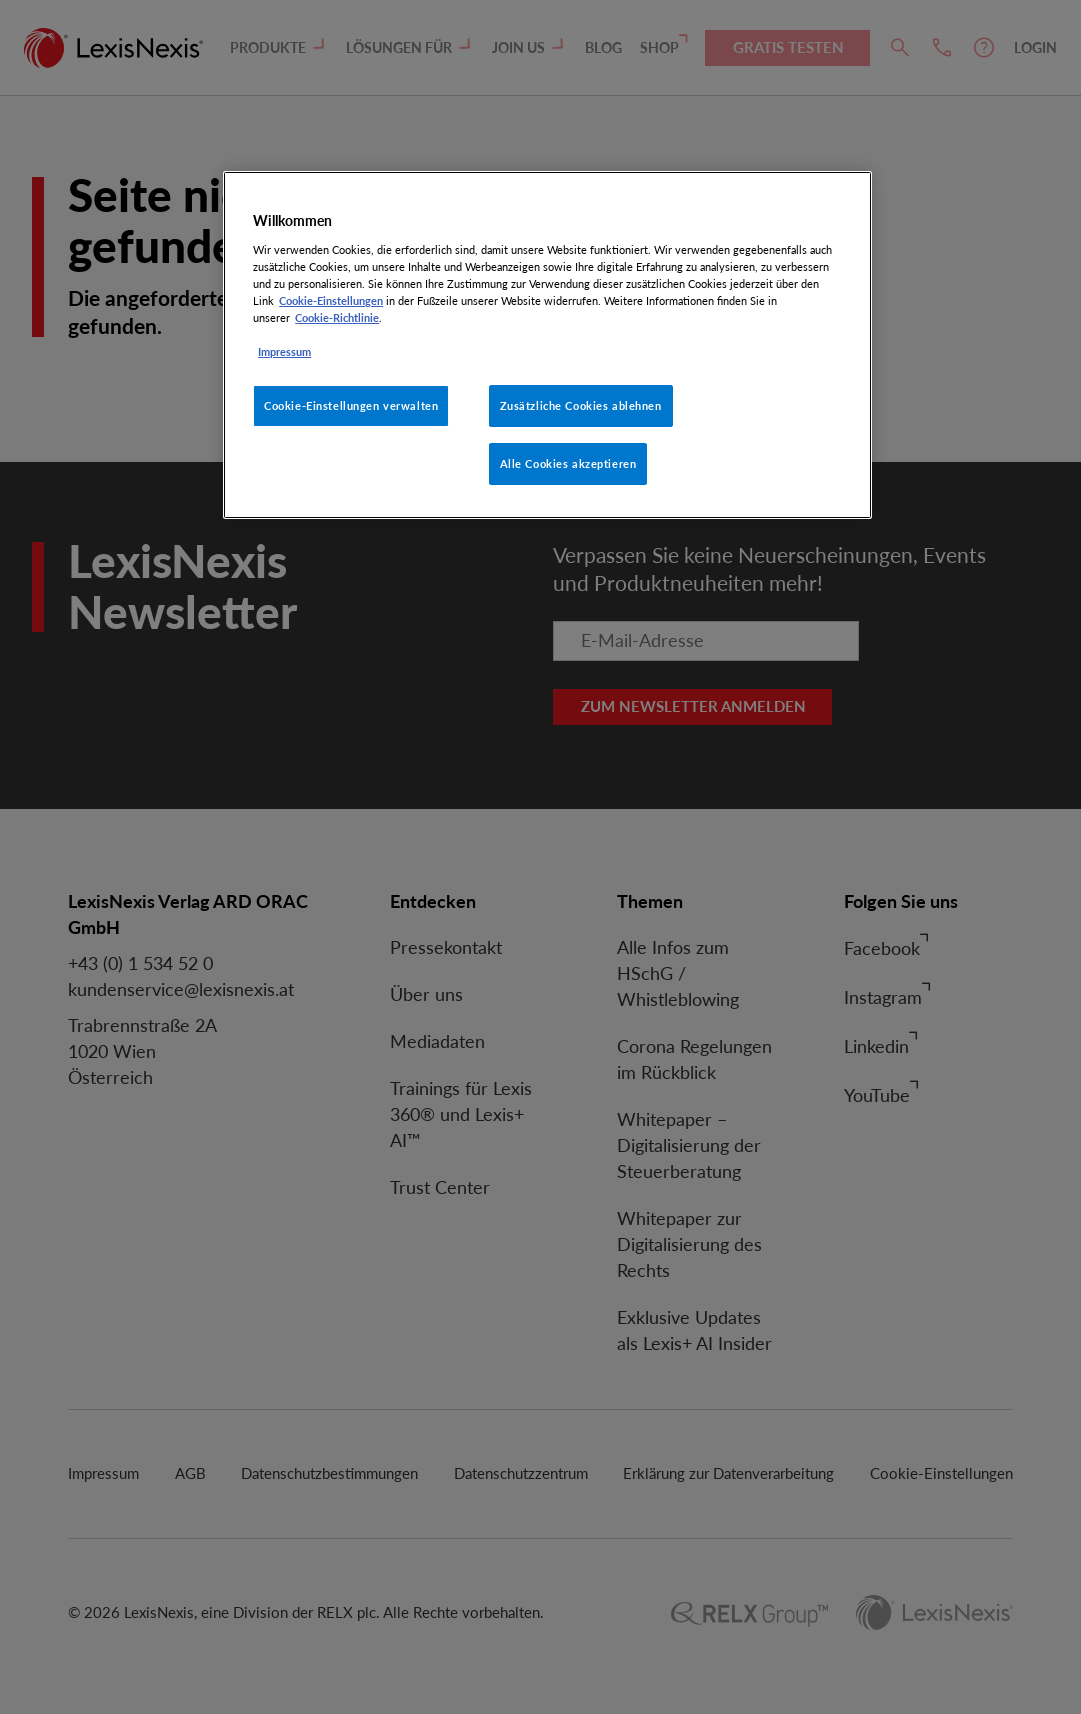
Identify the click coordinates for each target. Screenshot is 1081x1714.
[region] (547, 345)
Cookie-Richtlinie (337, 317)
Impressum (284, 351)
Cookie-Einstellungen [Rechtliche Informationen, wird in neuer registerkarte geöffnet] (331, 300)
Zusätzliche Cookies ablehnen (581, 405)
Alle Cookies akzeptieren (568, 463)
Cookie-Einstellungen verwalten (351, 405)
